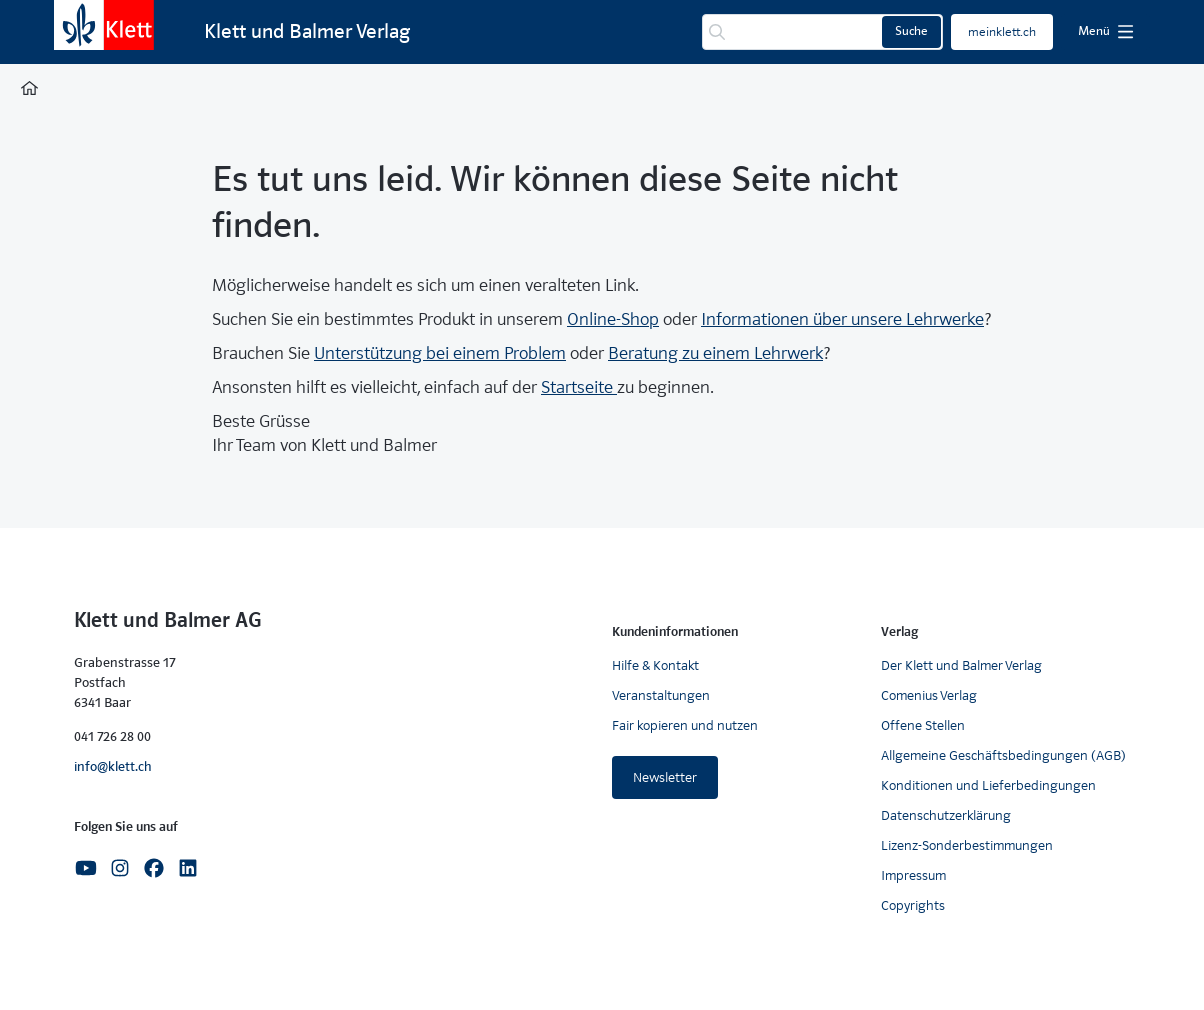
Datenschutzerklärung (946, 815)
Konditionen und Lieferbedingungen (988, 785)
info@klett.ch (113, 766)
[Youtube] (86, 866)
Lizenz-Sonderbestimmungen (967, 845)
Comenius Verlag (929, 695)
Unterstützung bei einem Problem (440, 353)
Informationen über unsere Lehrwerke (842, 319)
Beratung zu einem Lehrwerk (715, 353)
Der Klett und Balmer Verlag (961, 665)
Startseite (579, 387)
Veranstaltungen (661, 695)
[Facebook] (154, 866)
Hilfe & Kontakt (655, 665)
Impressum (913, 875)
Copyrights (913, 905)
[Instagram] (120, 866)
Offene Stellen (923, 725)
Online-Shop (613, 319)
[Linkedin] (188, 866)
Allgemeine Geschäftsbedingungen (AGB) (1003, 755)
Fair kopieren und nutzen (685, 725)
